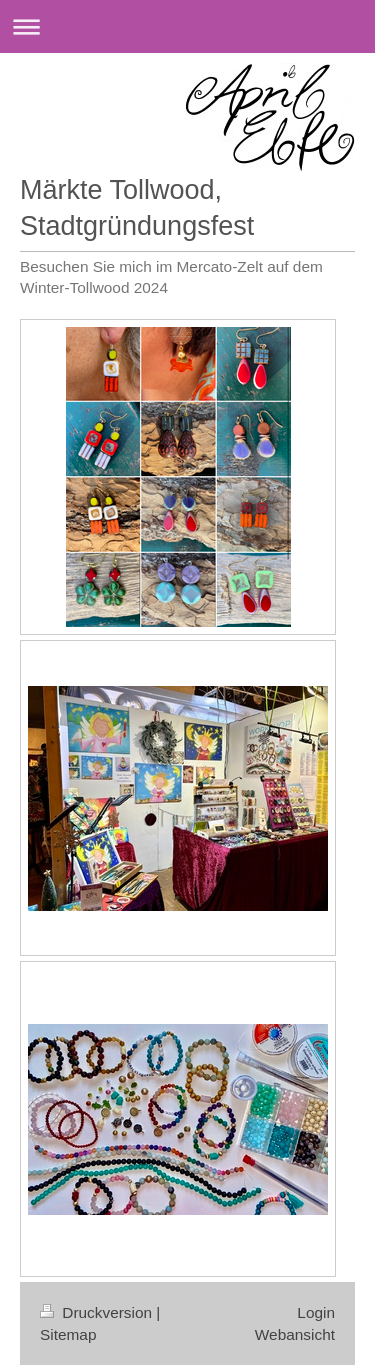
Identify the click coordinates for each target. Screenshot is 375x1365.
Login (316, 1312)
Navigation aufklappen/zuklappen (187, 26)
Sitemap (68, 1334)
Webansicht (295, 1334)
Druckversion (98, 1312)
